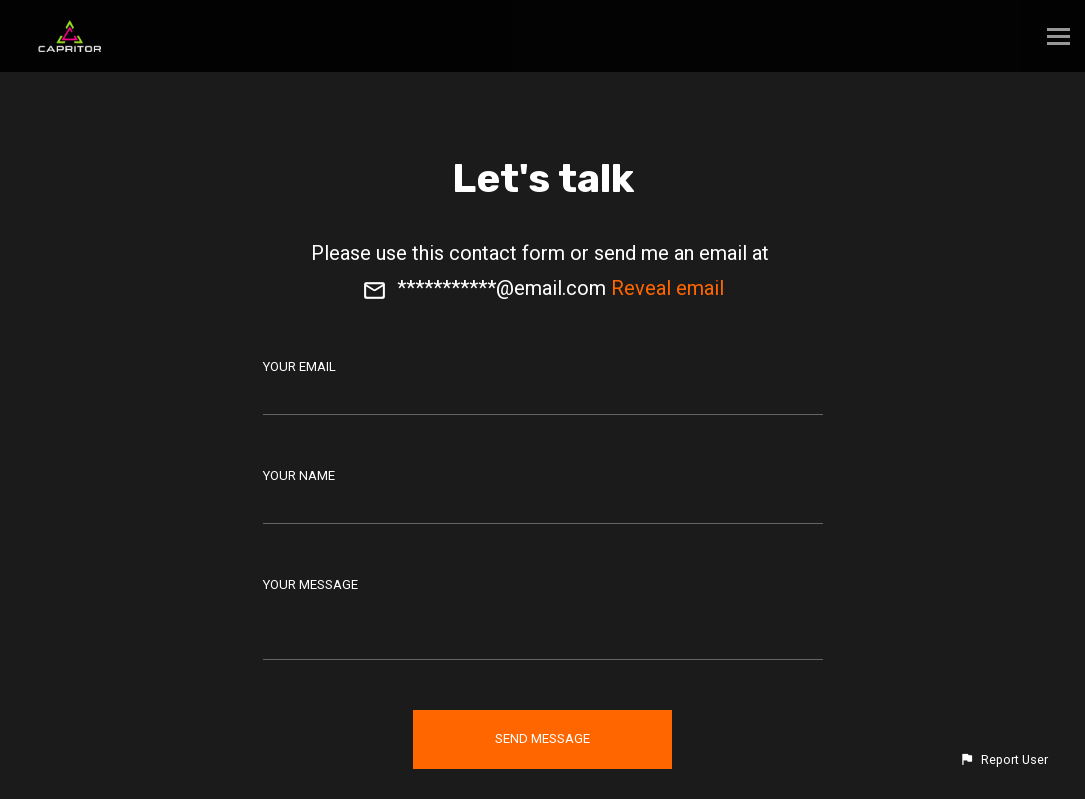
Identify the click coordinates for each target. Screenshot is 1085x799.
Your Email (299, 366)
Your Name (299, 475)
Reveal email (667, 288)
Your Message (310, 584)
